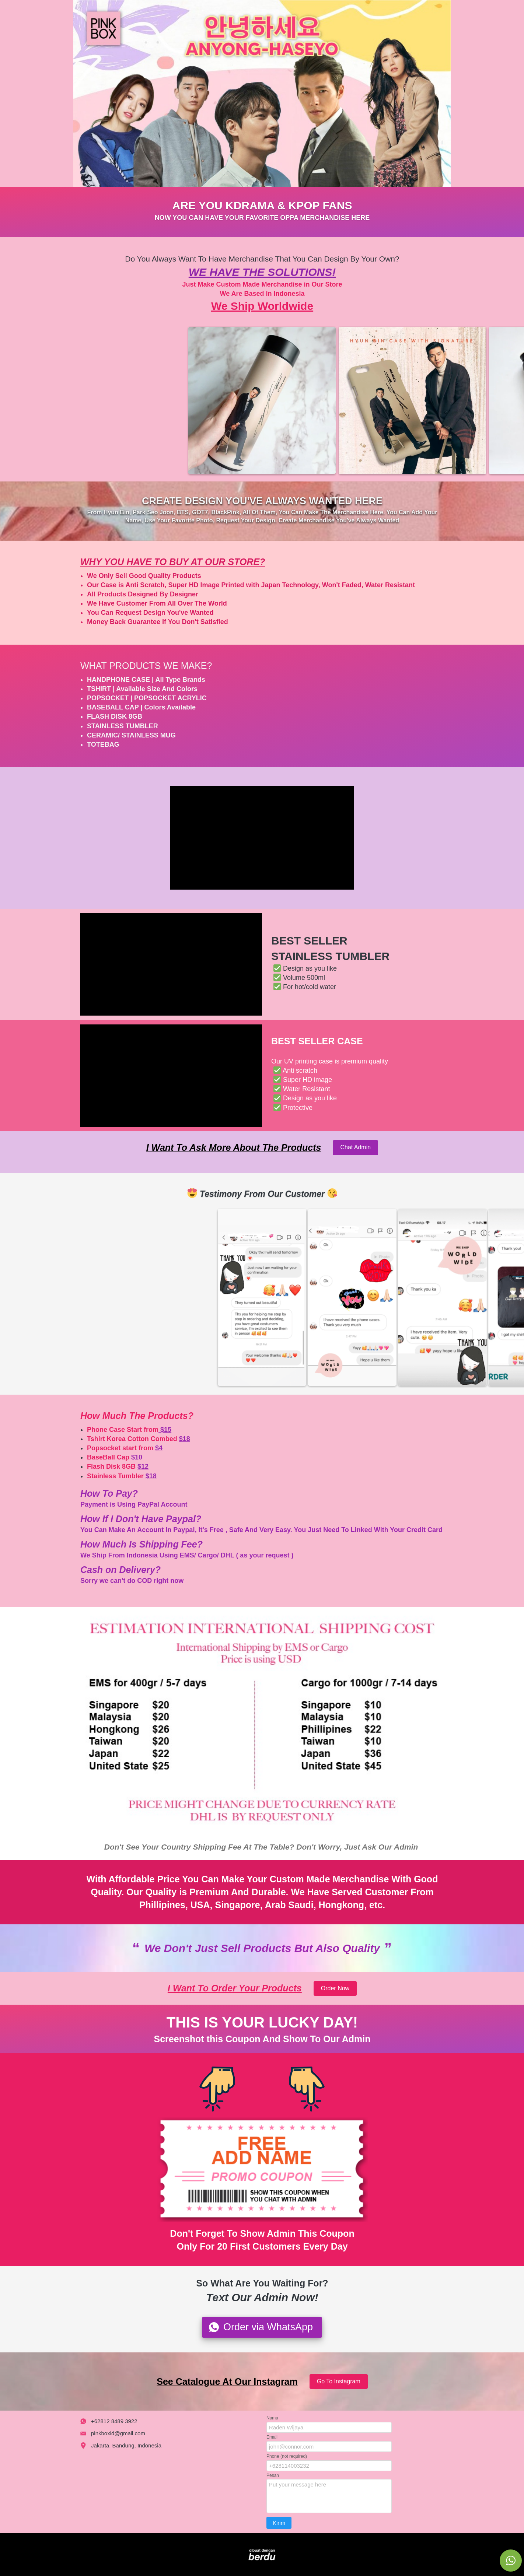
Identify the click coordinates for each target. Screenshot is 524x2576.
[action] (511, 2560)
